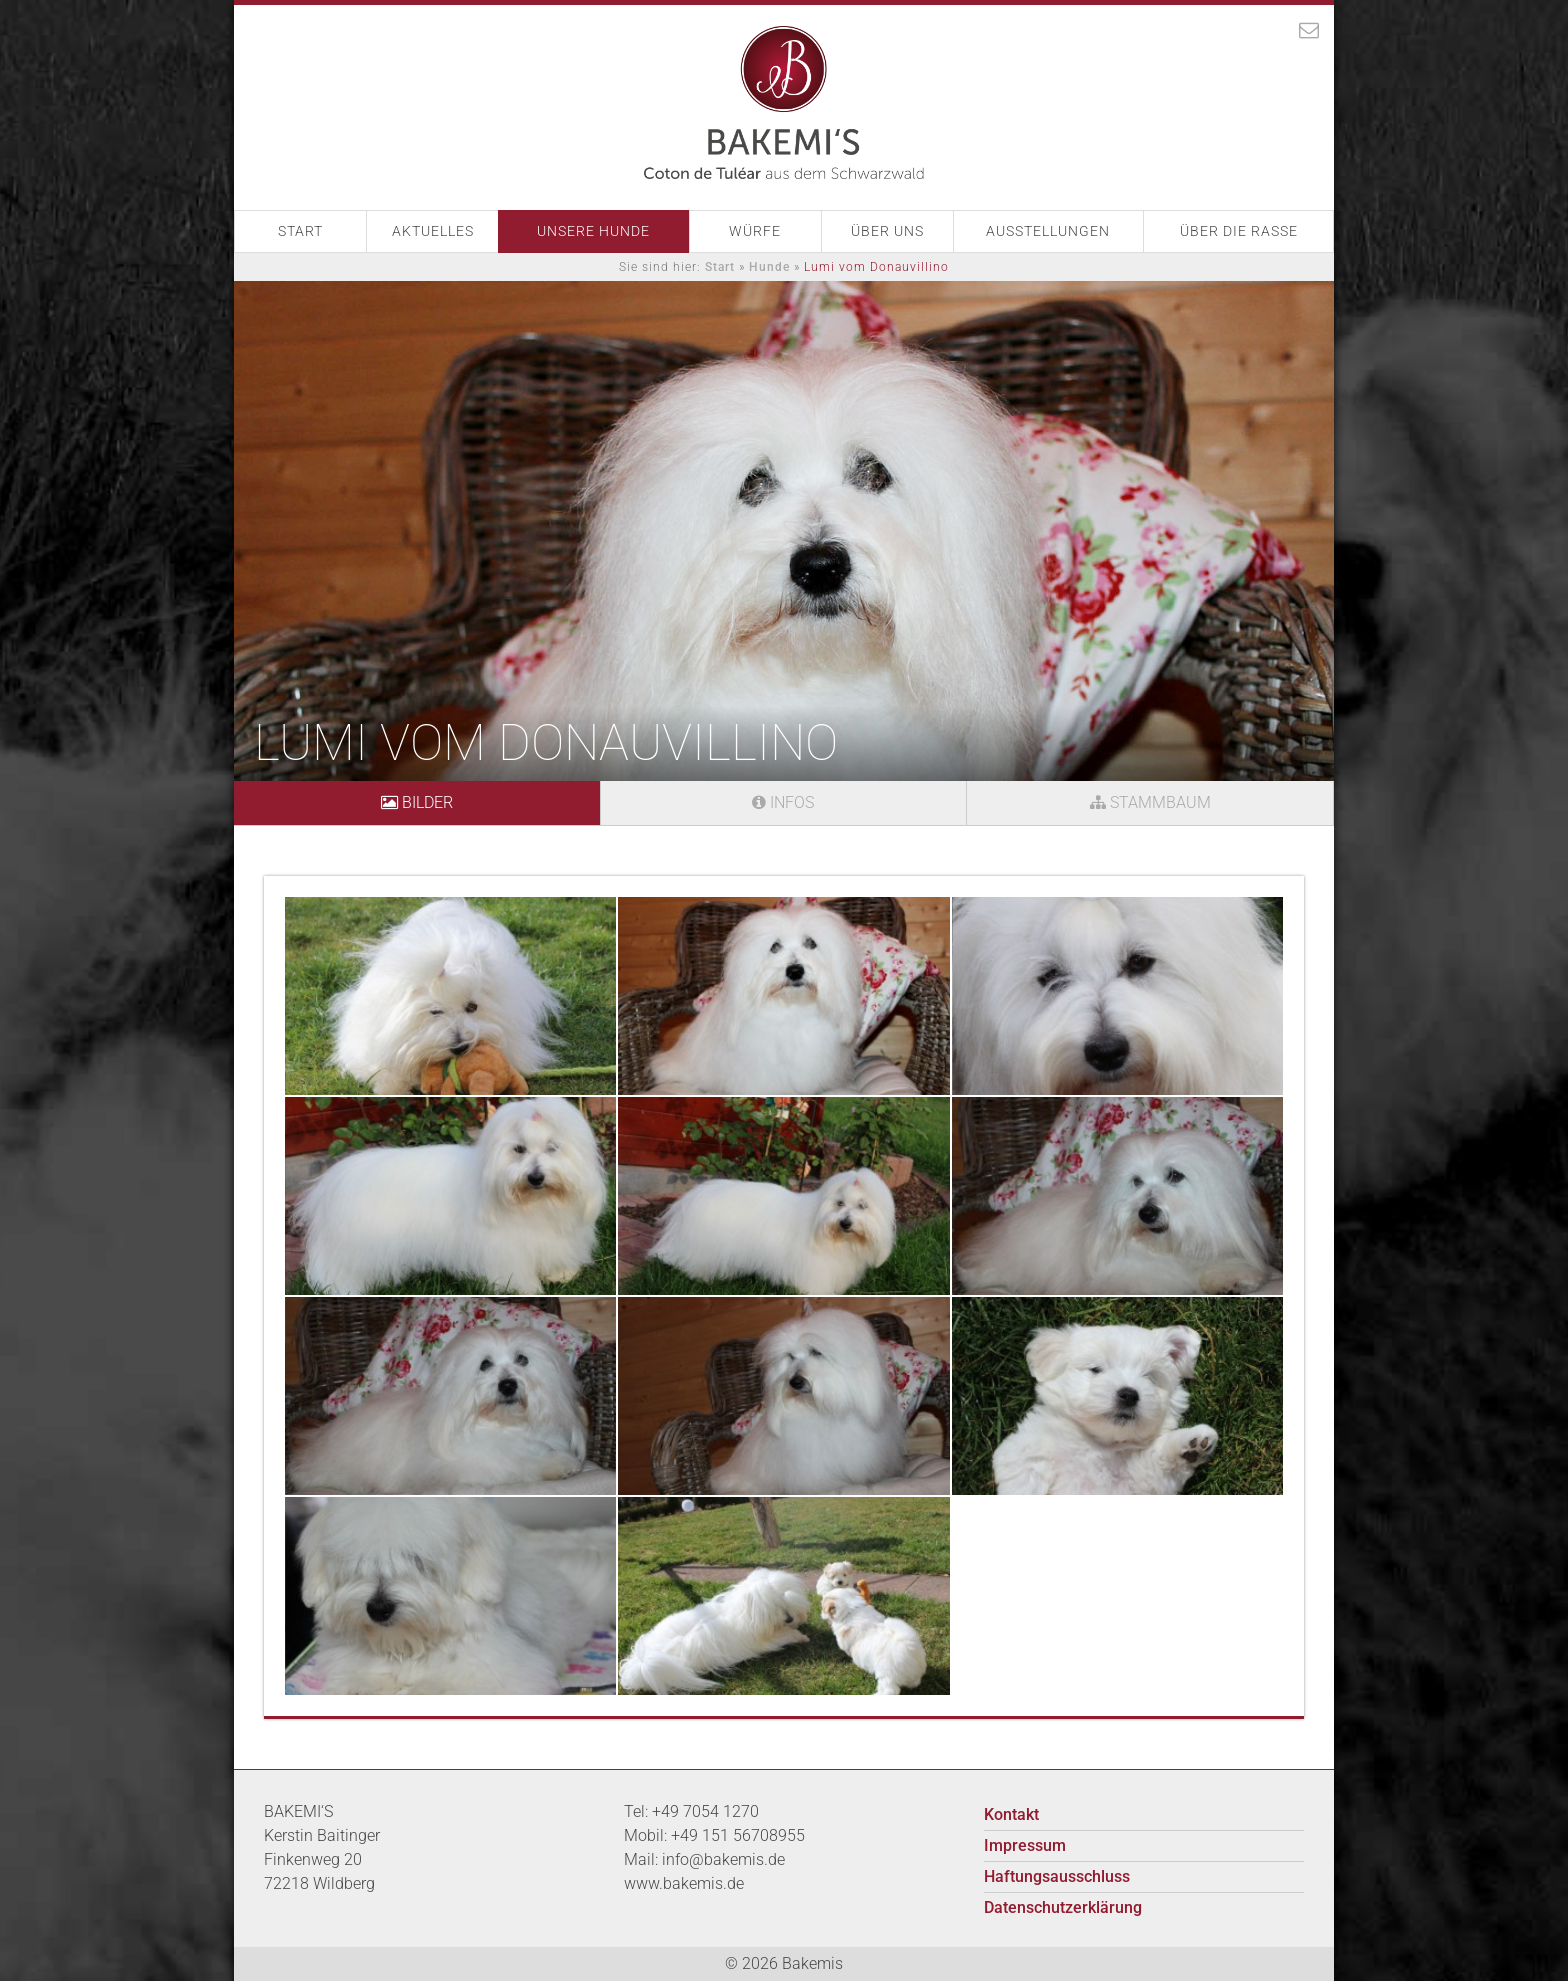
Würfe (755, 231)
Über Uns (887, 231)
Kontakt (1011, 1814)
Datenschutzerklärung (1063, 1907)
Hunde (769, 267)
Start (300, 231)
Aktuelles (433, 231)
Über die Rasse (1239, 231)
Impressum (1025, 1845)
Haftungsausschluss (1057, 1876)
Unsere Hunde (593, 231)
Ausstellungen (1048, 231)
